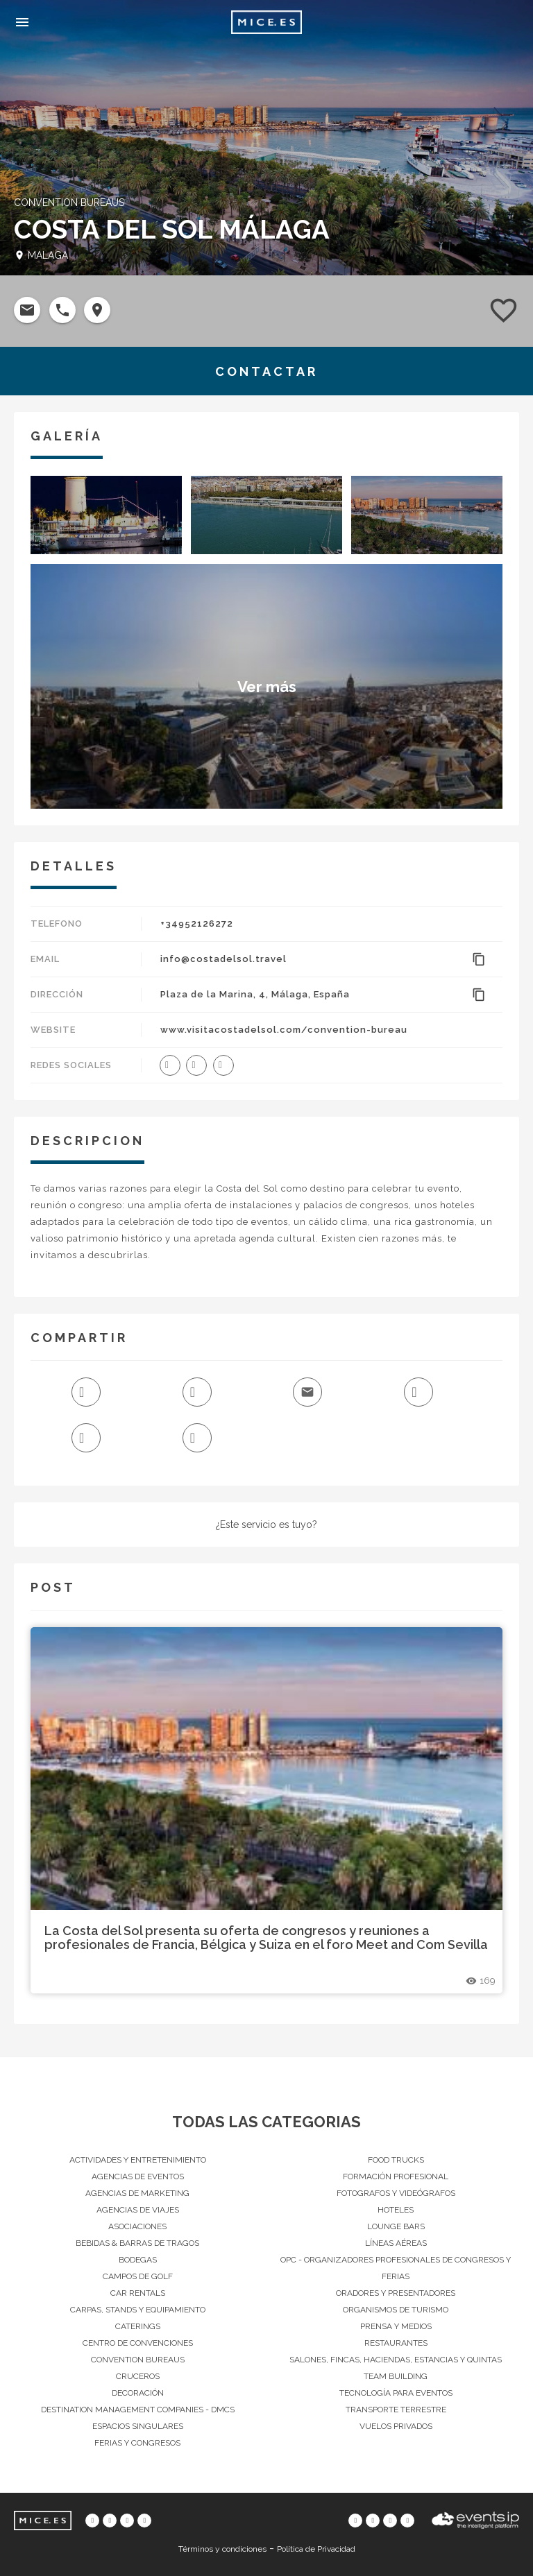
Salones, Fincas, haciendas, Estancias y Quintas (395, 2359)
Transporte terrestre (396, 2409)
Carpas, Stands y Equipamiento (137, 2310)
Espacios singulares (137, 2426)
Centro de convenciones (138, 2343)
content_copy (479, 959)
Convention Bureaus (138, 2359)
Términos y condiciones (222, 2549)
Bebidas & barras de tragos (137, 2243)
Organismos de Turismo (395, 2310)
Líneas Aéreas (396, 2243)
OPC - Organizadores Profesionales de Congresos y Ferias (395, 2268)
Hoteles (396, 2210)
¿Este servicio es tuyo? (266, 1524)
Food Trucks (396, 2160)
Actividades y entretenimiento (137, 2160)
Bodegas (138, 2260)
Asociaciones (137, 2226)
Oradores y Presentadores (395, 2293)
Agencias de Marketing (137, 2193)
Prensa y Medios (396, 2326)
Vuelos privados (395, 2426)
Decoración (138, 2393)
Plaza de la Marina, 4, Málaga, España (255, 994)
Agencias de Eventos (138, 2176)
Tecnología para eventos (395, 2393)
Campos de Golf (138, 2276)
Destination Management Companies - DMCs (138, 2409)
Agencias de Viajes (137, 2210)
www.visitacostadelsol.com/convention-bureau (283, 1029)
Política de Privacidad (316, 2549)
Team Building (396, 2376)
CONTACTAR (266, 371)
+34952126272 (196, 923)
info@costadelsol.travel (223, 959)
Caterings (137, 2326)
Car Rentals (137, 2293)
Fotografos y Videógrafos (396, 2193)
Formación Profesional (395, 2176)
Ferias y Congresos (137, 2443)
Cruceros (138, 2376)
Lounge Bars (396, 2226)
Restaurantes (396, 2343)
